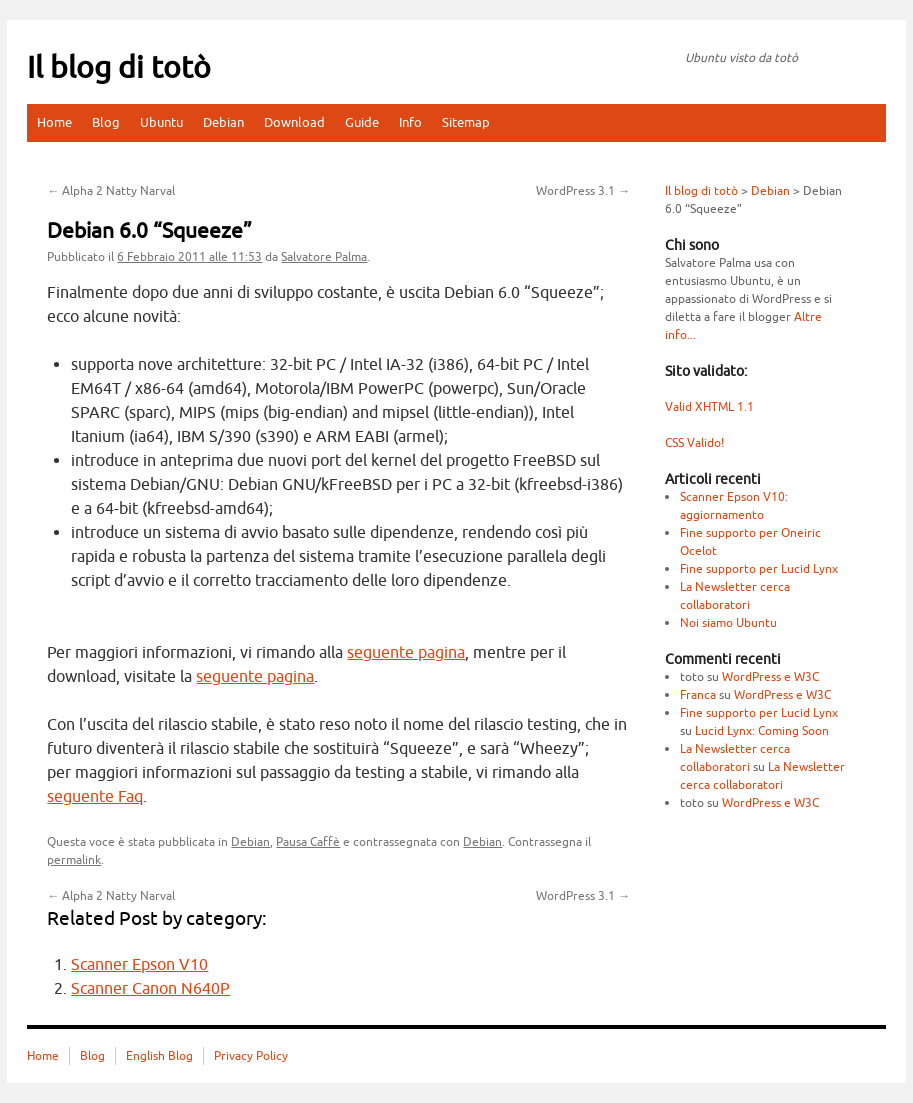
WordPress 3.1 (583, 191)
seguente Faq (95, 797)
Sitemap (466, 122)
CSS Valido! (694, 443)
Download (294, 122)
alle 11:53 (189, 257)
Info (410, 122)
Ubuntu (161, 122)
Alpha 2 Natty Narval (111, 191)
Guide (362, 122)
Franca (698, 695)
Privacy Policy (251, 1056)
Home (54, 122)
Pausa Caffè (308, 842)
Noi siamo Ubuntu (728, 623)
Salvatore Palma (324, 257)
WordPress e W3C (770, 677)
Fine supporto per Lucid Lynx (759, 569)
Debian (223, 122)
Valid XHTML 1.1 (709, 407)
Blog (106, 122)
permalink (74, 860)
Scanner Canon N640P (150, 989)
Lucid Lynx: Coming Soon (762, 731)
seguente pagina (406, 653)
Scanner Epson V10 (139, 965)
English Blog (159, 1056)
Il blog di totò (119, 68)
